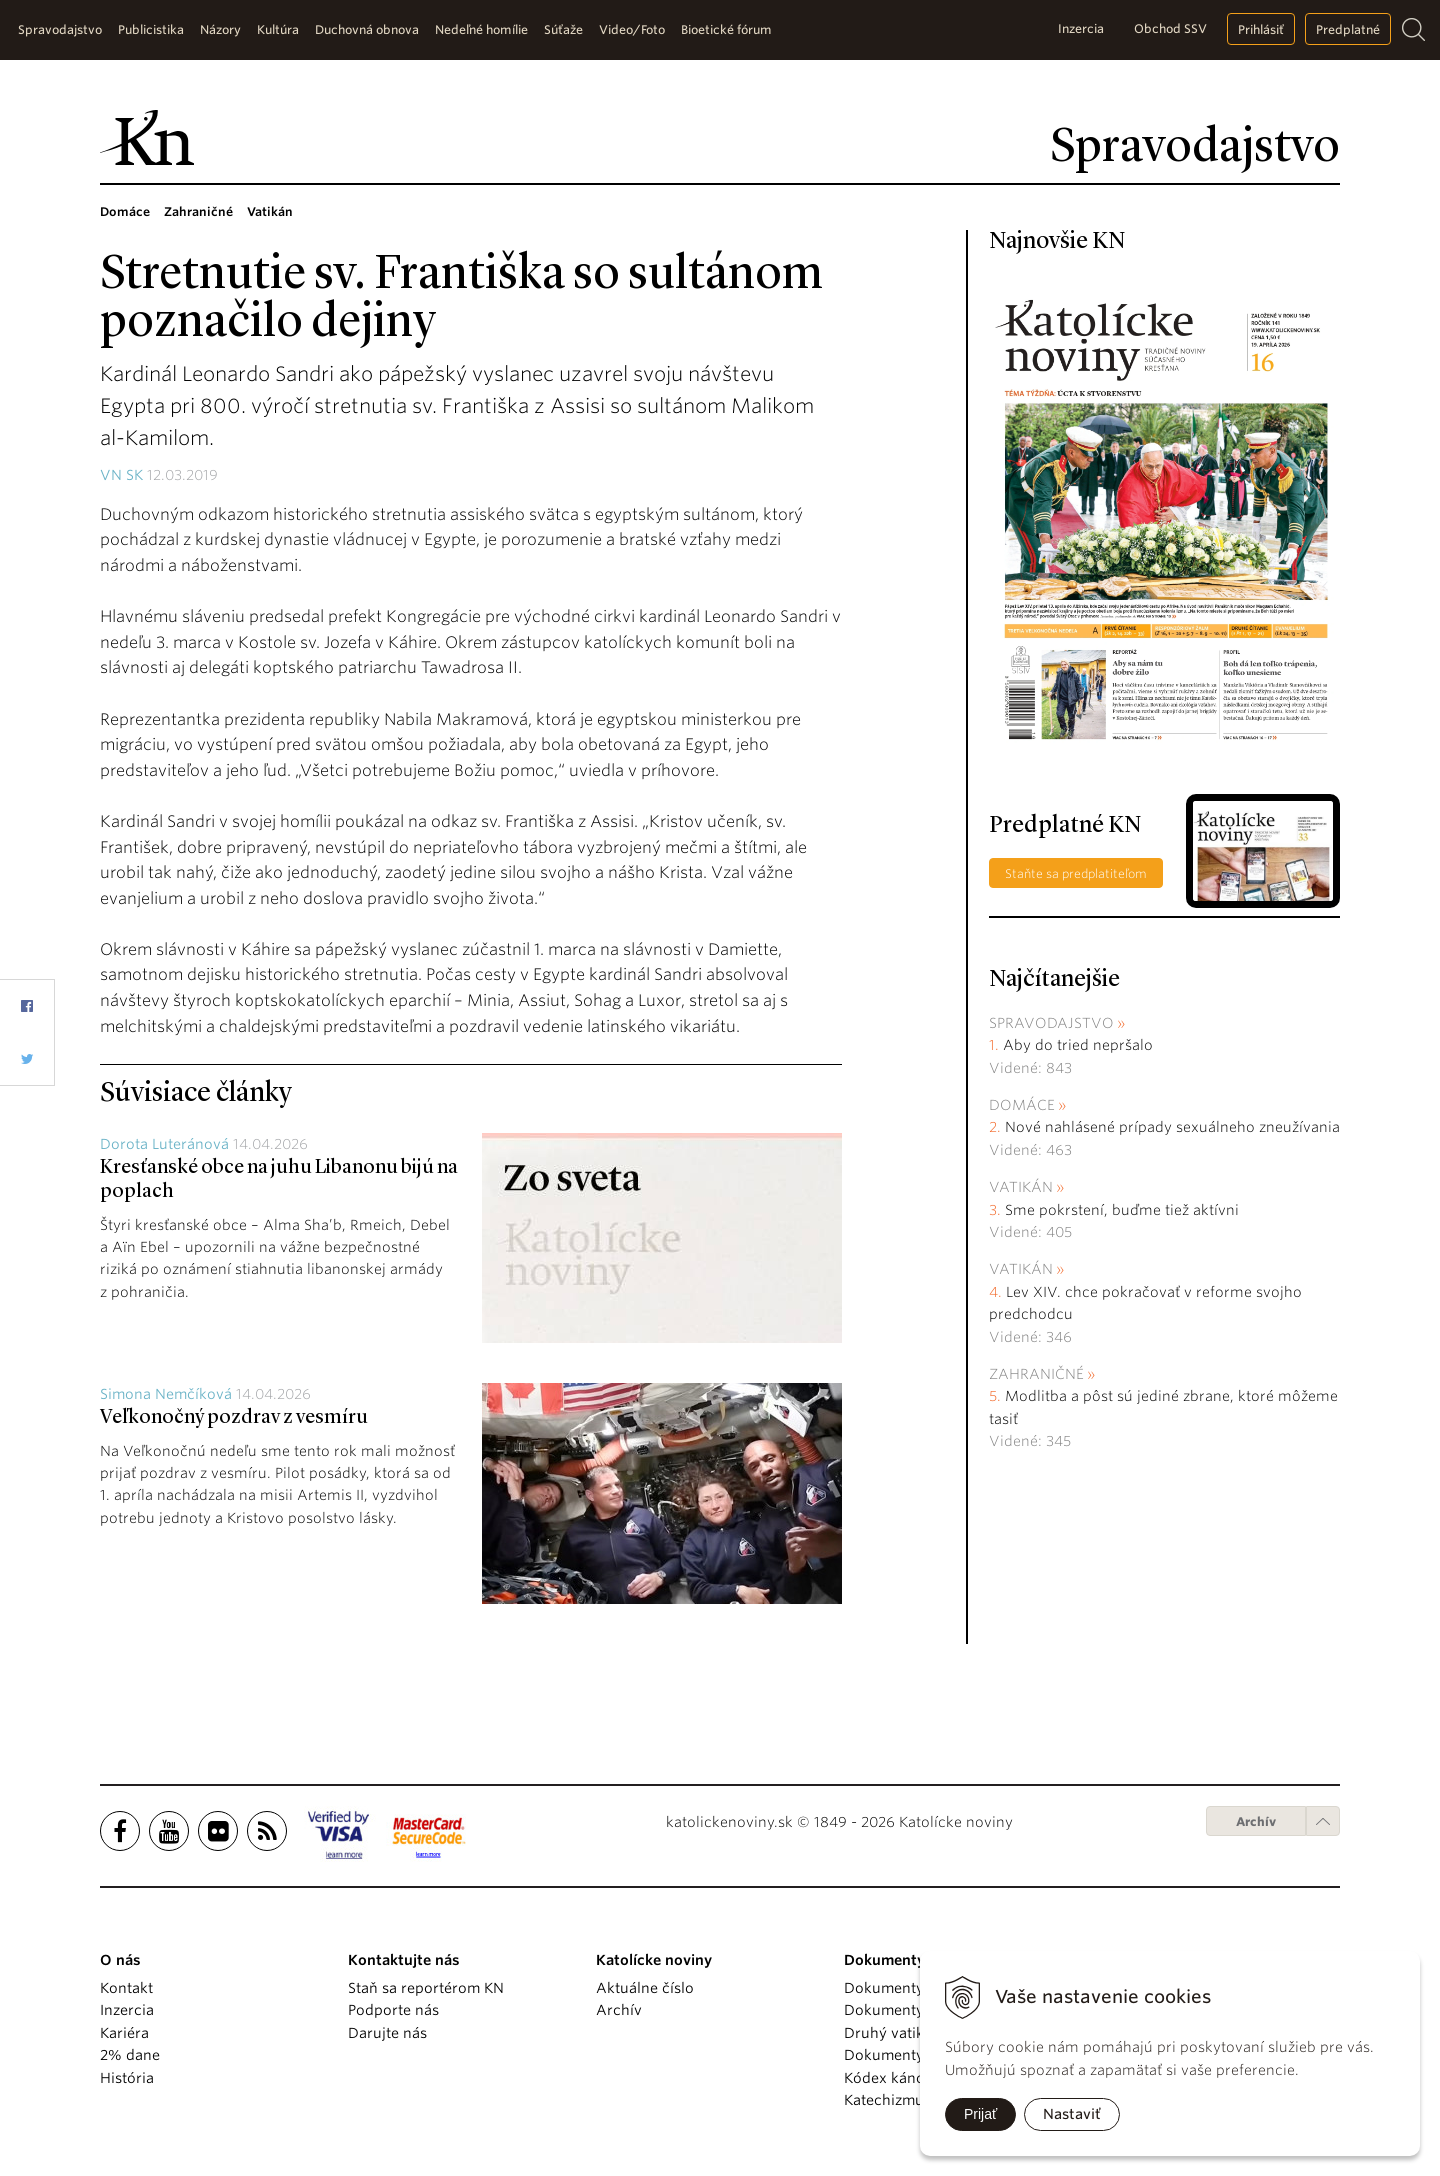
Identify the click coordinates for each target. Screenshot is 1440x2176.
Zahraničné (1036, 1374)
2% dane (130, 2055)
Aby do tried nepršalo (1078, 1045)
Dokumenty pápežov (915, 1988)
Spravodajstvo (1051, 1023)
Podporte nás (393, 2010)
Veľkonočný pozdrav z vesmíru (234, 1418)
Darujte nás (387, 2033)
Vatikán (1021, 1187)
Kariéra (124, 2033)
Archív (1256, 1821)
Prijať (980, 2114)
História (127, 2078)
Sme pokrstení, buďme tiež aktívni (1122, 1210)
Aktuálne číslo (645, 1988)
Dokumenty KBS (898, 2055)
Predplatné (1348, 29)
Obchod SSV (1170, 28)
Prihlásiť (1261, 29)
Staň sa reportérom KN (426, 1988)
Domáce (1022, 1105)
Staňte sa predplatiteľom (1076, 873)
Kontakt (126, 1988)
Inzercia (1081, 28)
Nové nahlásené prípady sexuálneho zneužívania (1172, 1127)
